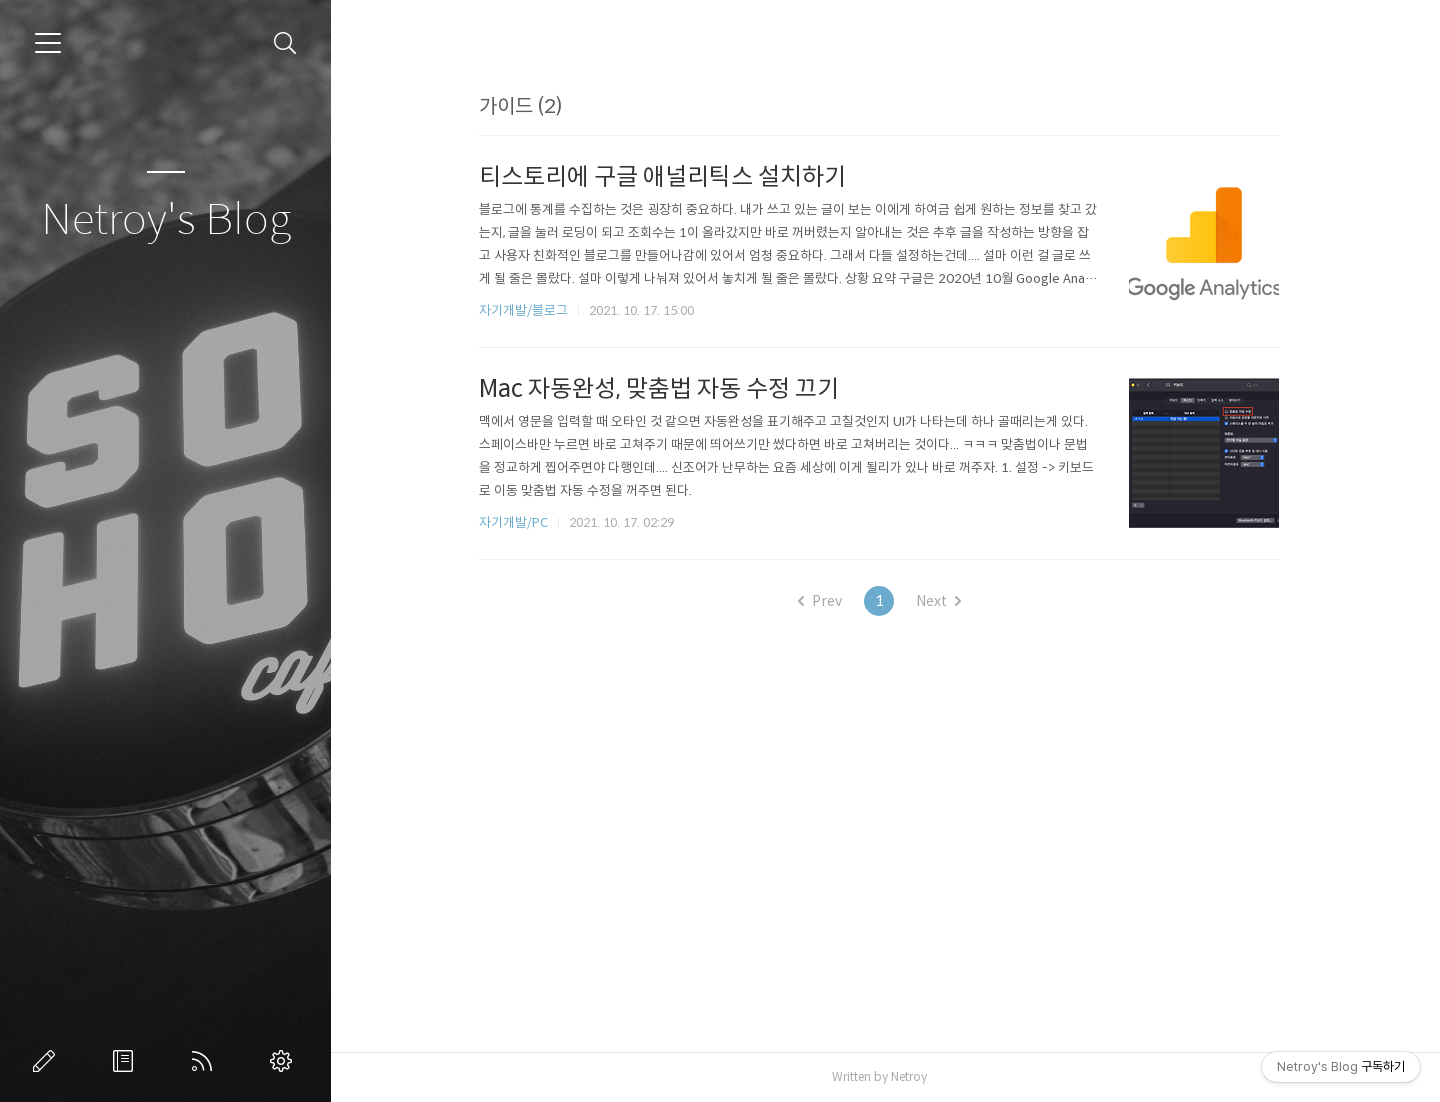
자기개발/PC (520, 522)
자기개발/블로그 (530, 310)
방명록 (127, 1061)
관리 (285, 1061)
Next (944, 601)
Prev (826, 601)
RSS (206, 1061)
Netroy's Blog (166, 220)
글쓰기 (48, 1061)
